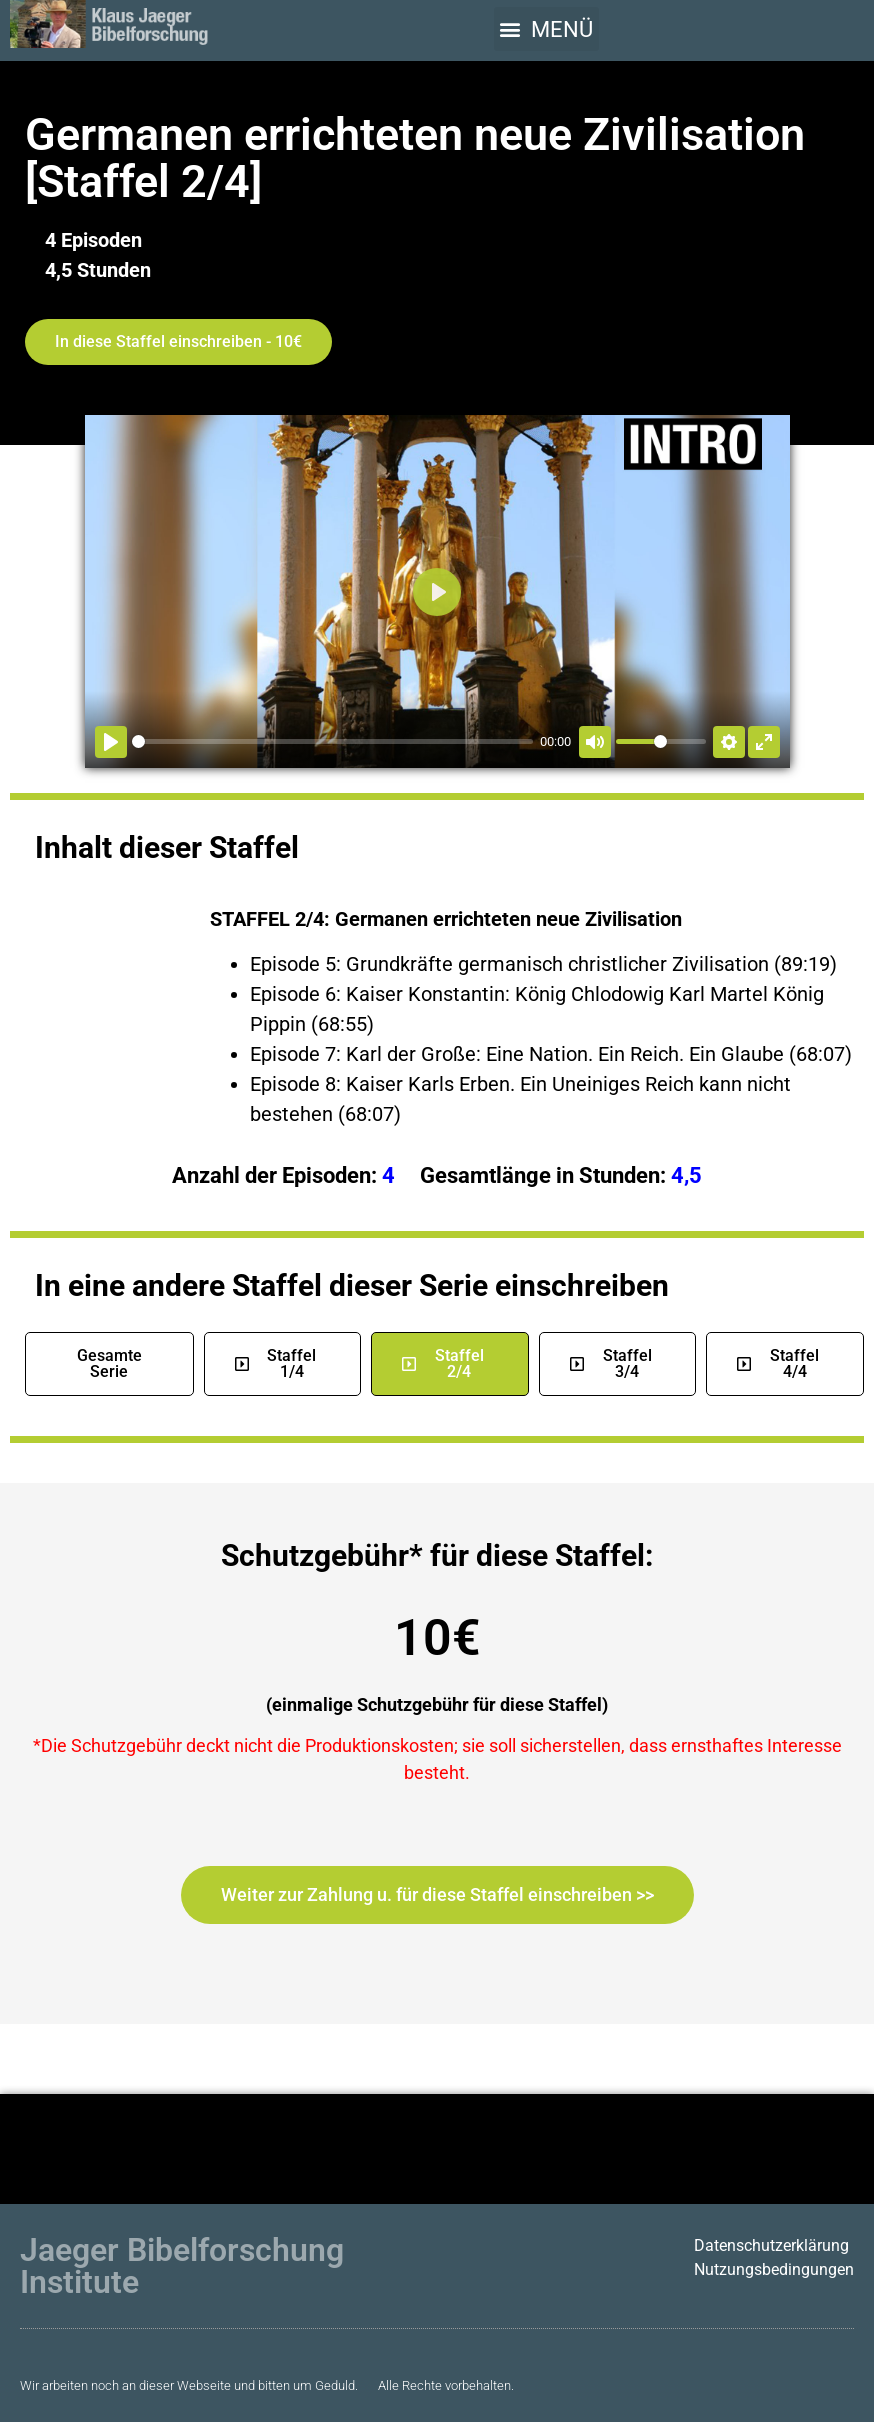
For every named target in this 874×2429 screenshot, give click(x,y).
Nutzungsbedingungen (774, 2269)
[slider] (332, 741)
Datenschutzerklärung (771, 2245)
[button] (546, 29)
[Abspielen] (111, 742)
